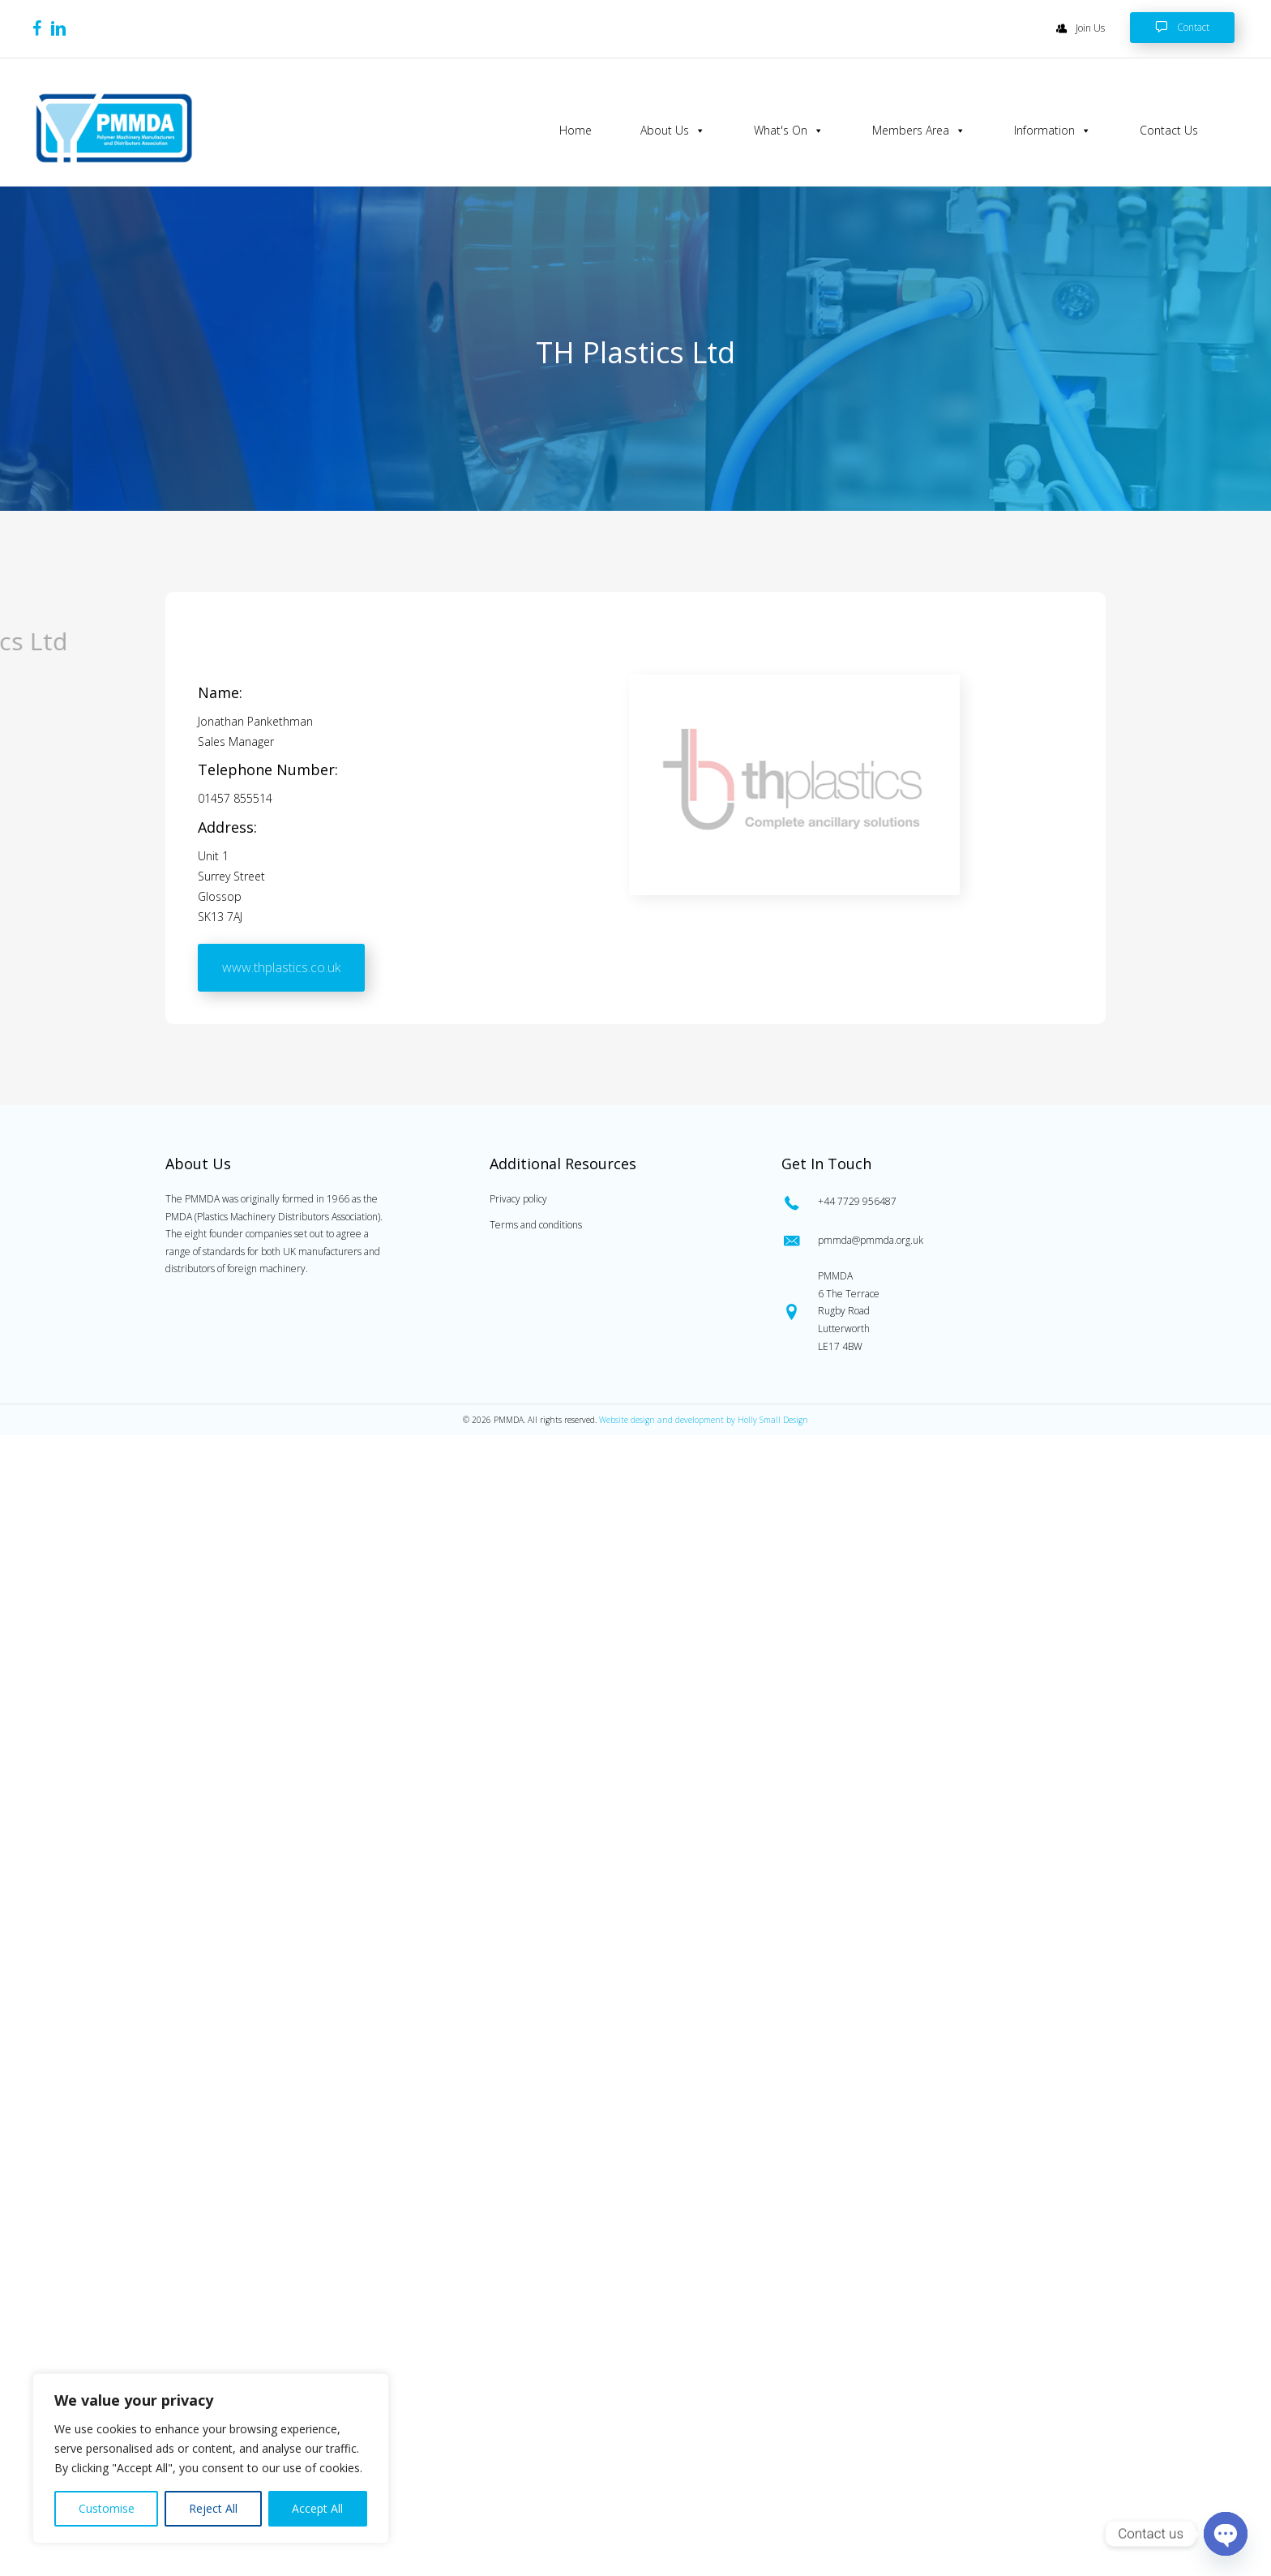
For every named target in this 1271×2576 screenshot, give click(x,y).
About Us (672, 130)
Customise (107, 2508)
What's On (789, 130)
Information (1052, 130)
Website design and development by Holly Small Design (703, 1419)
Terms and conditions (536, 1225)
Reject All (213, 2508)
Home (575, 130)
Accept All (317, 2508)
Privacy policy (518, 1199)
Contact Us (1169, 130)
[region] (210, 2458)
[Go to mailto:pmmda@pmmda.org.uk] (940, 1240)
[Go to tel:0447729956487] (940, 1201)
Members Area (918, 130)
